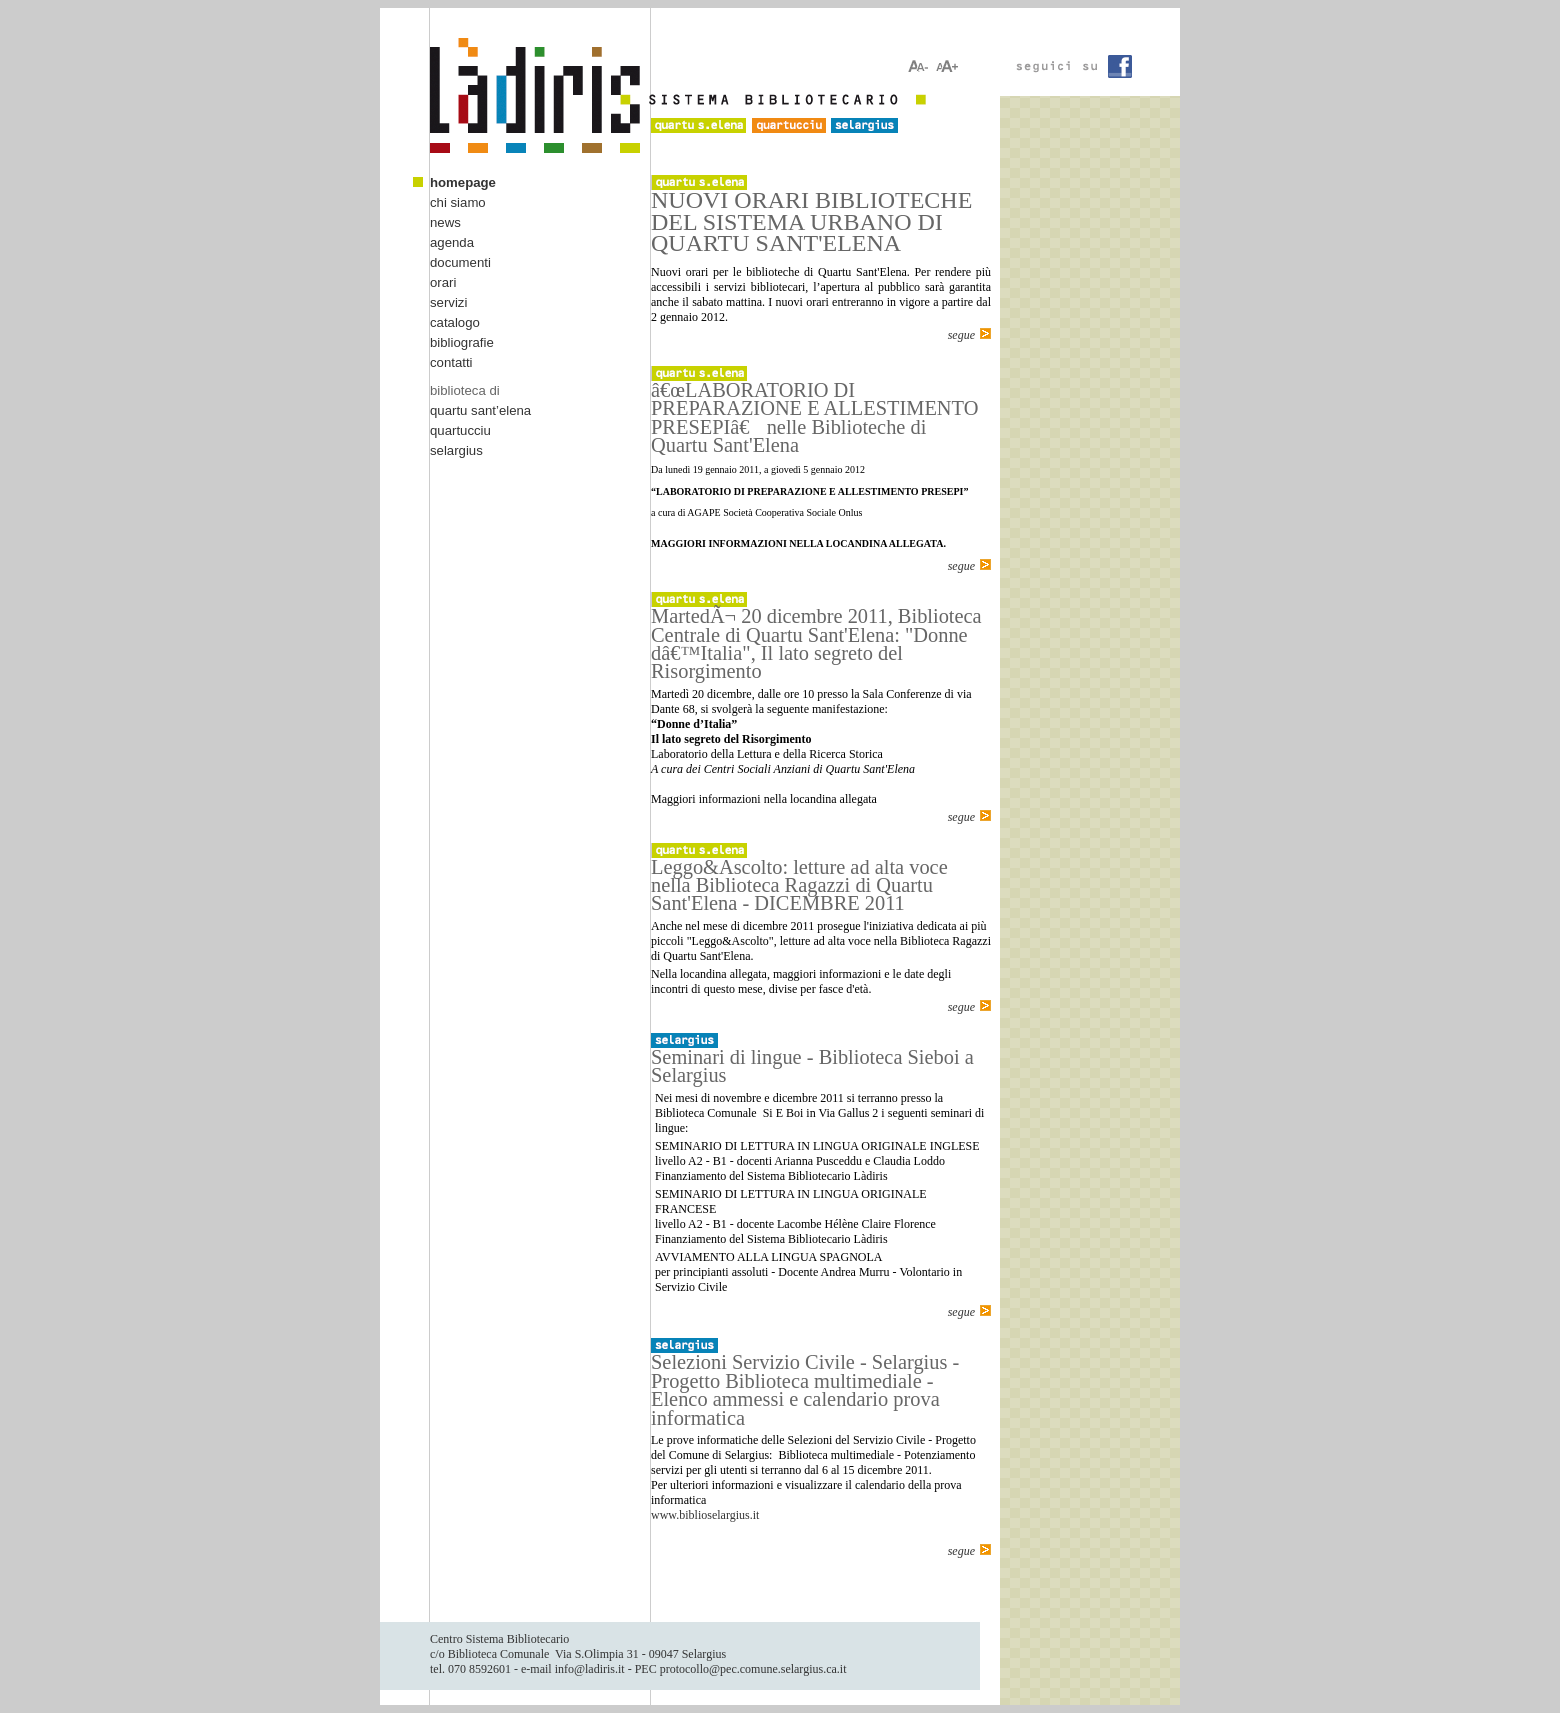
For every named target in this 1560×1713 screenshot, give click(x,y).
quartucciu (460, 430)
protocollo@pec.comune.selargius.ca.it (753, 1669)
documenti (460, 262)
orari (443, 282)
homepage (463, 182)
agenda (452, 242)
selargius (456, 450)
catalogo (455, 322)
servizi (448, 302)
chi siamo (458, 202)
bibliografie (462, 342)
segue (961, 335)
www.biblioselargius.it (705, 1515)
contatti (451, 362)
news (445, 222)
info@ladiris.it (590, 1669)
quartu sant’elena (480, 410)
